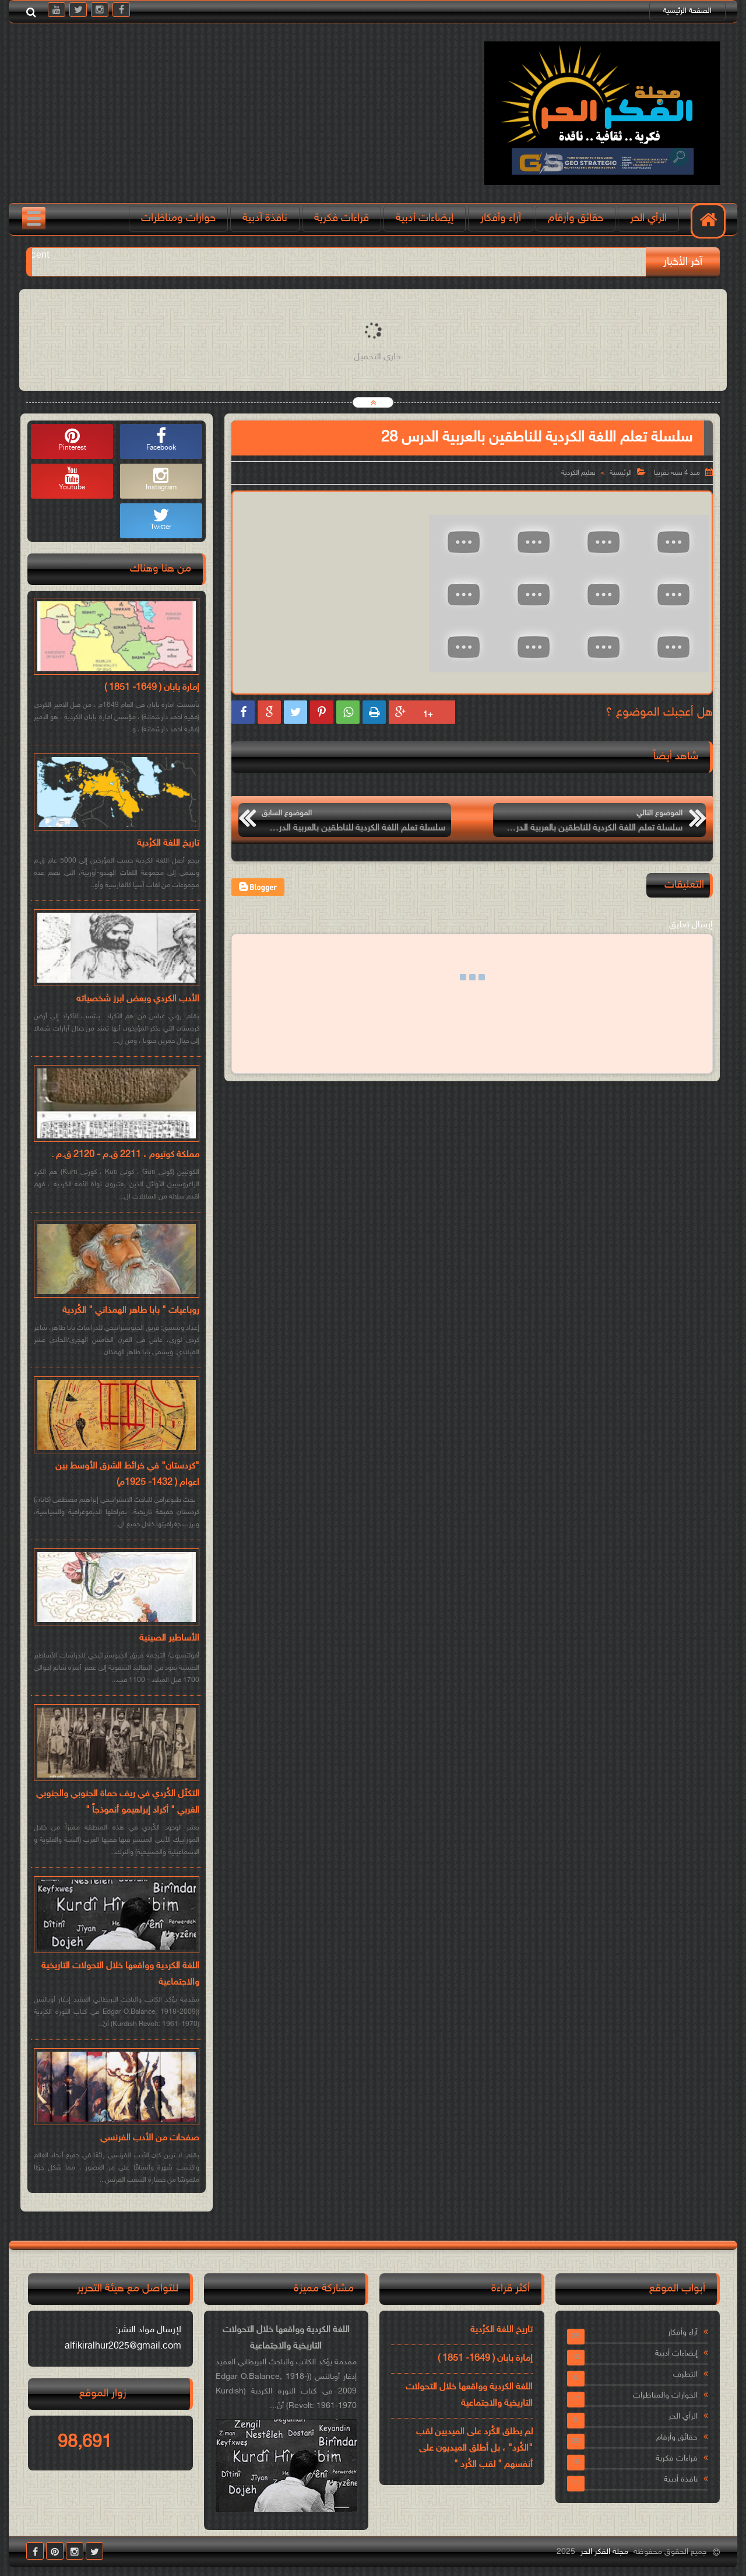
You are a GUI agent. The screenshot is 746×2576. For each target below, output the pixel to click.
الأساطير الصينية (169, 1638)
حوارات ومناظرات (178, 218)
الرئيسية (621, 473)
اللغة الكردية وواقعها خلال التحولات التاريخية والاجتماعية (120, 1974)
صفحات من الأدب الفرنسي (149, 2138)
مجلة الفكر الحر (604, 2552)
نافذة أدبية (681, 2479)
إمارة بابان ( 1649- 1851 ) (151, 687)
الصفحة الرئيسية (687, 11)
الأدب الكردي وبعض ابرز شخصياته (137, 999)
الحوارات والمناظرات (665, 2395)
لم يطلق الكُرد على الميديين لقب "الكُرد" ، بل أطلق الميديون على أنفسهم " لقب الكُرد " (474, 2448)
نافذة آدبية (264, 218)
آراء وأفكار (500, 218)
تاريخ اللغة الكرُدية (168, 843)
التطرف (685, 2374)
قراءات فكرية (341, 218)
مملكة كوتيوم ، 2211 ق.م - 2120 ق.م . (125, 1155)
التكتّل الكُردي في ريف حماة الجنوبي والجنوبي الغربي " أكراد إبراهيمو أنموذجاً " (117, 1802)
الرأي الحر (648, 218)
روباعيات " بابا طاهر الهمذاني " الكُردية (130, 1310)
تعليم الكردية (578, 473)
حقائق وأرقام (575, 218)
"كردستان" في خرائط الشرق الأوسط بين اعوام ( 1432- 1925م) (127, 1474)
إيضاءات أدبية (424, 218)
